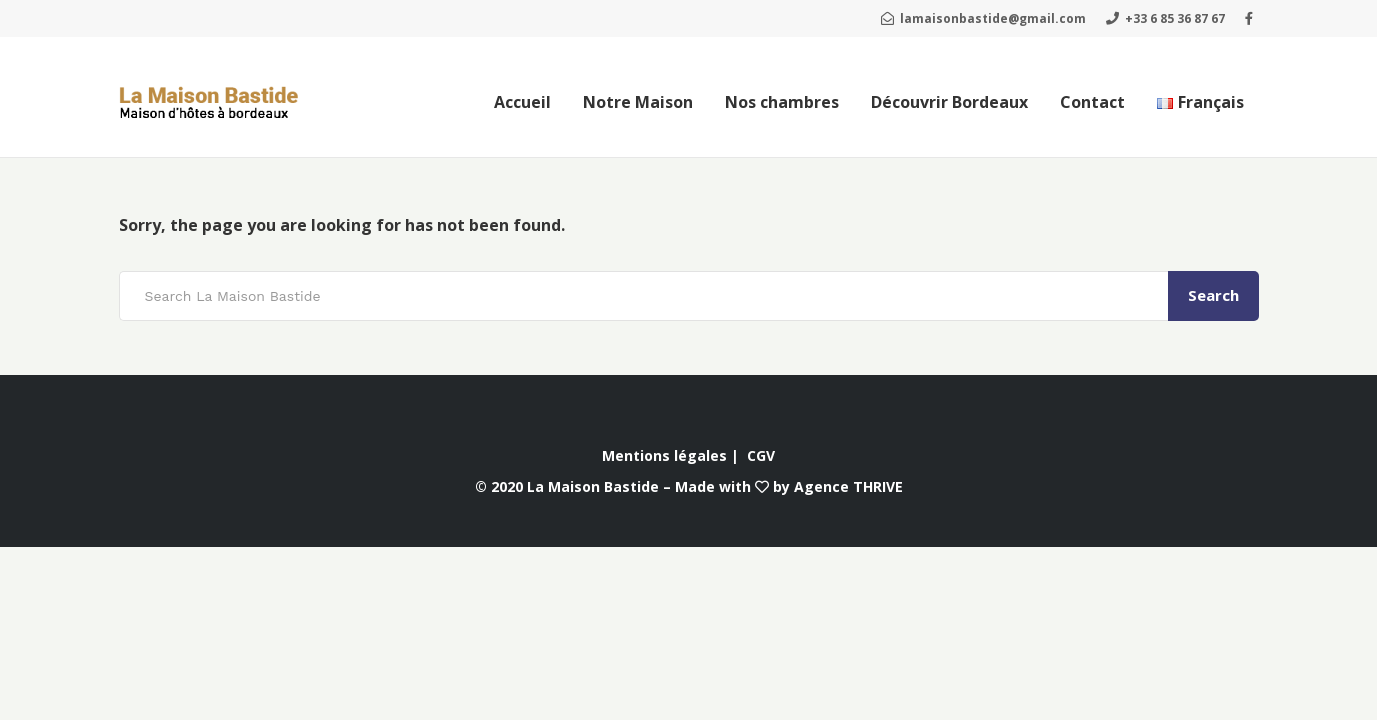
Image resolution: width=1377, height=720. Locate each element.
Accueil (522, 102)
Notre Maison (638, 102)
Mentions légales (664, 455)
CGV (761, 455)
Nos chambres (782, 102)
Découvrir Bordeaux (949, 102)
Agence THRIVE (848, 486)
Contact (1092, 102)
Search (1213, 295)
